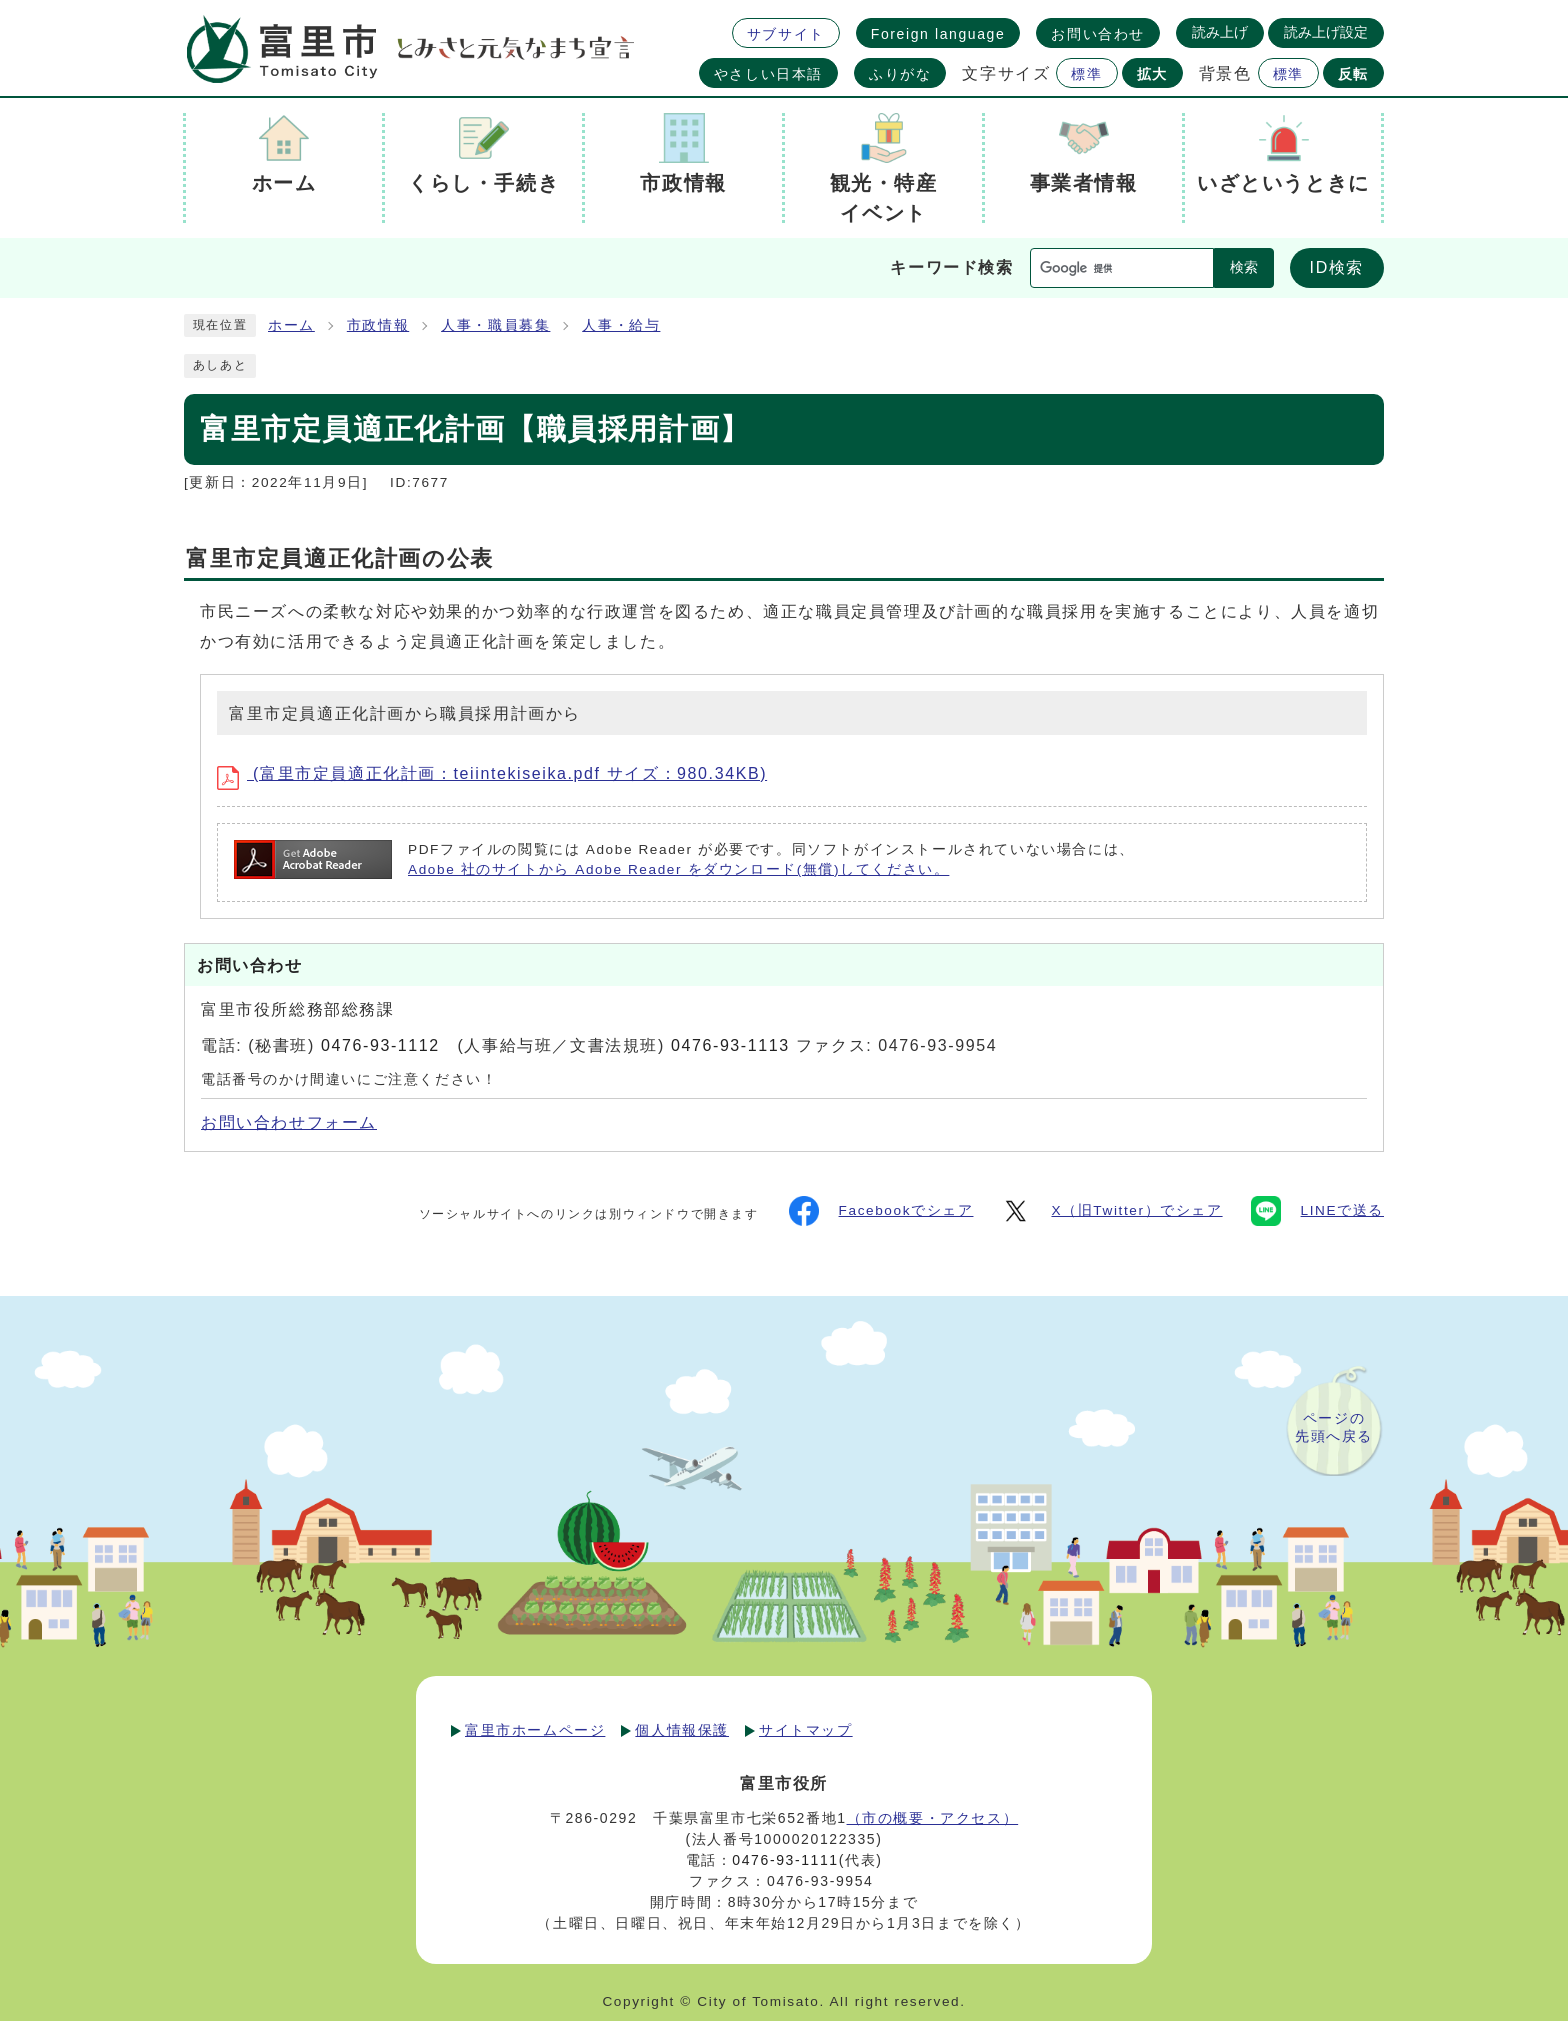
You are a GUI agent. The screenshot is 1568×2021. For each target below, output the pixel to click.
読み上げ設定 (1326, 32)
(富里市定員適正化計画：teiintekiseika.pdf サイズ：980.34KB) (492, 773)
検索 (1244, 267)
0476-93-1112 (380, 1045)
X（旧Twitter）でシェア (1111, 1211)
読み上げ (1220, 32)
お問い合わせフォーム (289, 1122)
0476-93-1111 (785, 1860)
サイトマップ (806, 1730)
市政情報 (378, 325)
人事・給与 (621, 325)
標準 (1086, 74)
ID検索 (1337, 267)
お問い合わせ (1098, 34)
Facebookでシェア (881, 1211)
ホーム (291, 325)
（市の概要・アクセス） (933, 1818)
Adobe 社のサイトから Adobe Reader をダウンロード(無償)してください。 (678, 869)
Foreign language (938, 34)
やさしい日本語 (768, 74)
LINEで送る (1317, 1211)
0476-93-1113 (730, 1045)
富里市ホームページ (535, 1730)
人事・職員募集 (495, 325)
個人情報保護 (682, 1730)
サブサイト (786, 34)
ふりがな (900, 74)
